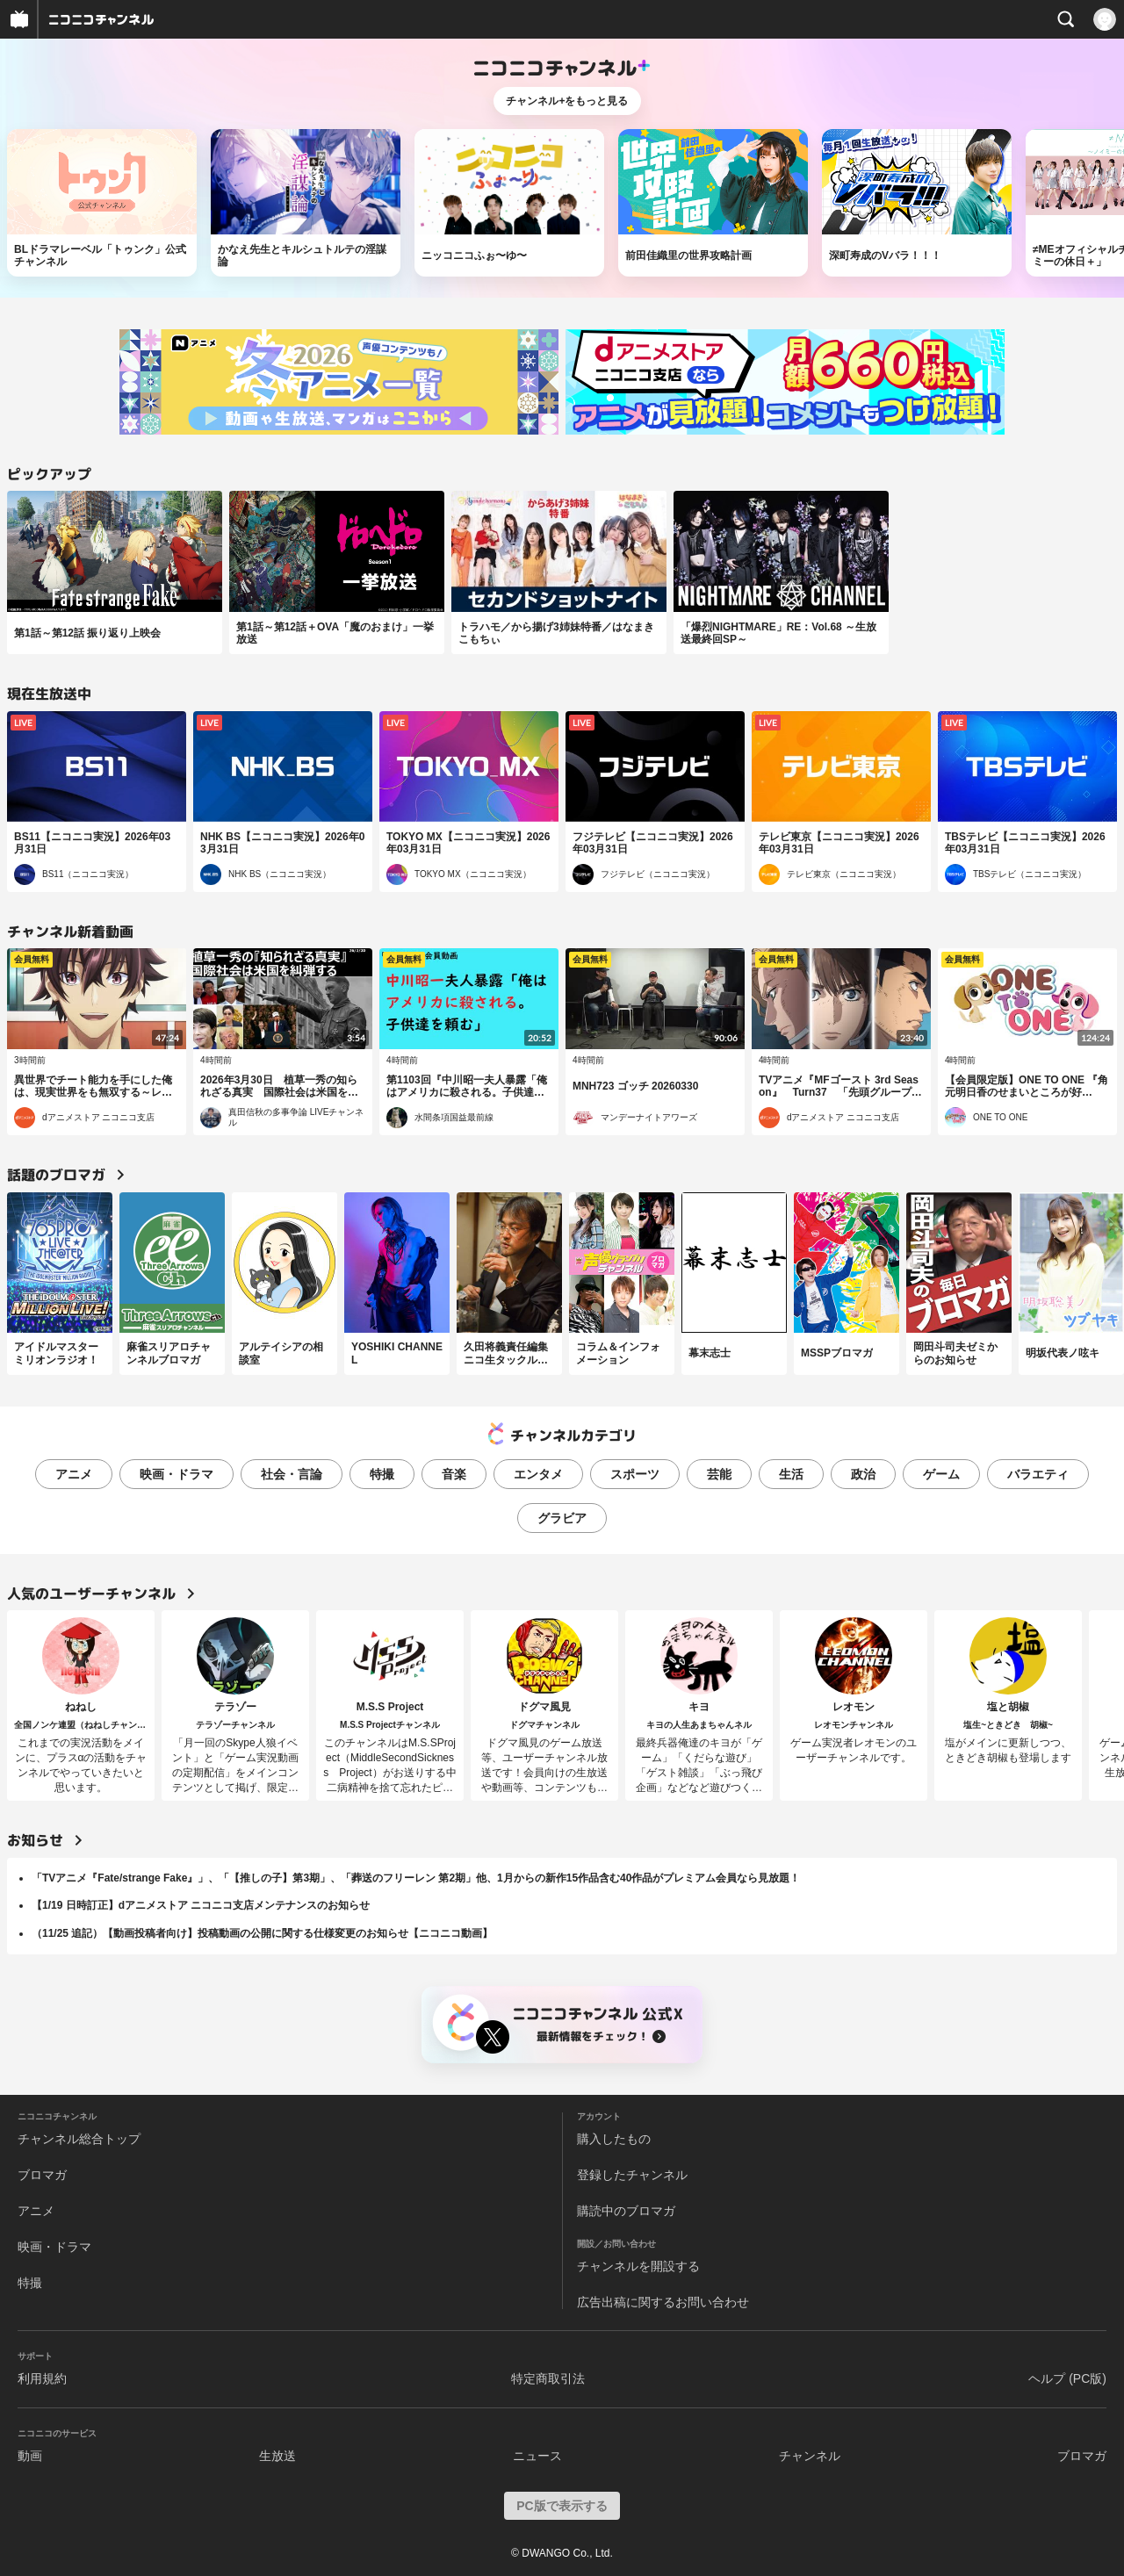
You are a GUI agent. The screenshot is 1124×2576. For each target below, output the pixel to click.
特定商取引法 (548, 2378)
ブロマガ (42, 2175)
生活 (791, 1474)
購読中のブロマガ (626, 2211)
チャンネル (809, 2456)
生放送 (277, 2456)
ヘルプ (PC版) (1067, 2378)
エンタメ (538, 1474)
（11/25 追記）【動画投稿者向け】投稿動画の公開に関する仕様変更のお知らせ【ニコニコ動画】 (262, 1933)
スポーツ (634, 1474)
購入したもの (614, 2139)
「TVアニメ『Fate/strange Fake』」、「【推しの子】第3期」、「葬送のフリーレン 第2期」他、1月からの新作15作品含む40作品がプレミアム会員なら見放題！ (416, 1878)
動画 (30, 2456)
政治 (863, 1474)
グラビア (562, 1518)
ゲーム (941, 1474)
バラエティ (1038, 1474)
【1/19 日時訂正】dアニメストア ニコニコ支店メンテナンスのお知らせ (201, 1905)
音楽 (454, 1474)
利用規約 (42, 2378)
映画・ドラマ (176, 1474)
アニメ (73, 1474)
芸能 (719, 1474)
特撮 (382, 1474)
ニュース (537, 2456)
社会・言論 (291, 1474)
